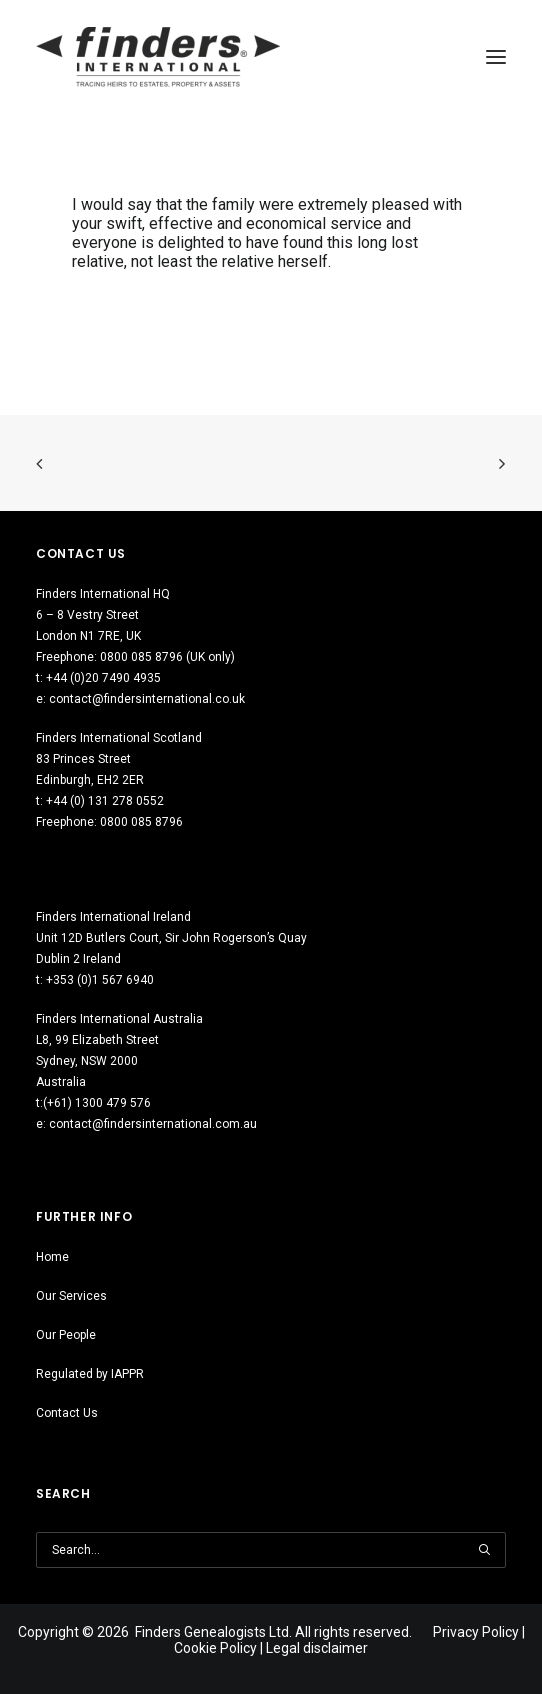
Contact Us (67, 1413)
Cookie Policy (215, 1648)
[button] (484, 1550)
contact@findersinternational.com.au (153, 1124)
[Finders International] (158, 57)
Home (52, 1257)
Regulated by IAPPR (90, 1374)
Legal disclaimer (317, 1648)
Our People (66, 1335)
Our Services (71, 1296)
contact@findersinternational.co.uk (147, 699)
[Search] (271, 1550)
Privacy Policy (476, 1632)
